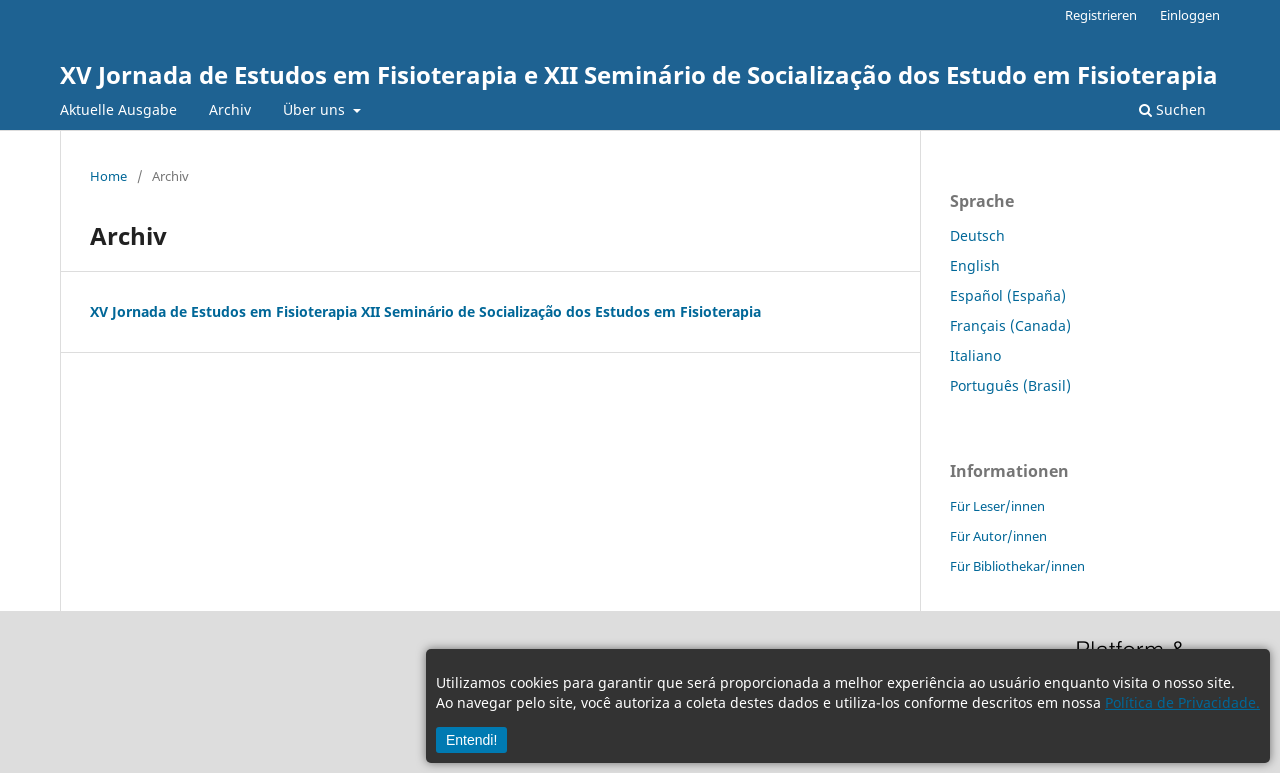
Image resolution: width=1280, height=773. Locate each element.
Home (108, 176)
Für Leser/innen (997, 506)
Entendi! (471, 740)
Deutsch (977, 235)
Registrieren (1101, 15)
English (975, 265)
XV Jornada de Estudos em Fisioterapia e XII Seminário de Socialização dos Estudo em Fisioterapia (639, 74)
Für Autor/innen (998, 536)
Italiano (975, 355)
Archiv (230, 109)
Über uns (316, 109)
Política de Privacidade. (1182, 702)
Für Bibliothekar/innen (1017, 566)
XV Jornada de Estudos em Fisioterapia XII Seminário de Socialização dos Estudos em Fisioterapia (425, 311)
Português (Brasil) (1010, 385)
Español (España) (1008, 295)
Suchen (1172, 109)
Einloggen (1190, 15)
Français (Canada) (1010, 325)
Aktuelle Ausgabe (118, 109)
